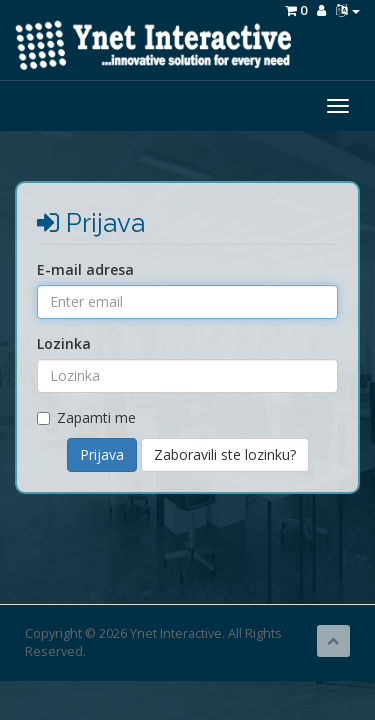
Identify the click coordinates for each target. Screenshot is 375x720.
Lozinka (64, 343)
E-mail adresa (85, 269)
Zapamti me (86, 417)
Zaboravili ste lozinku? (225, 454)
